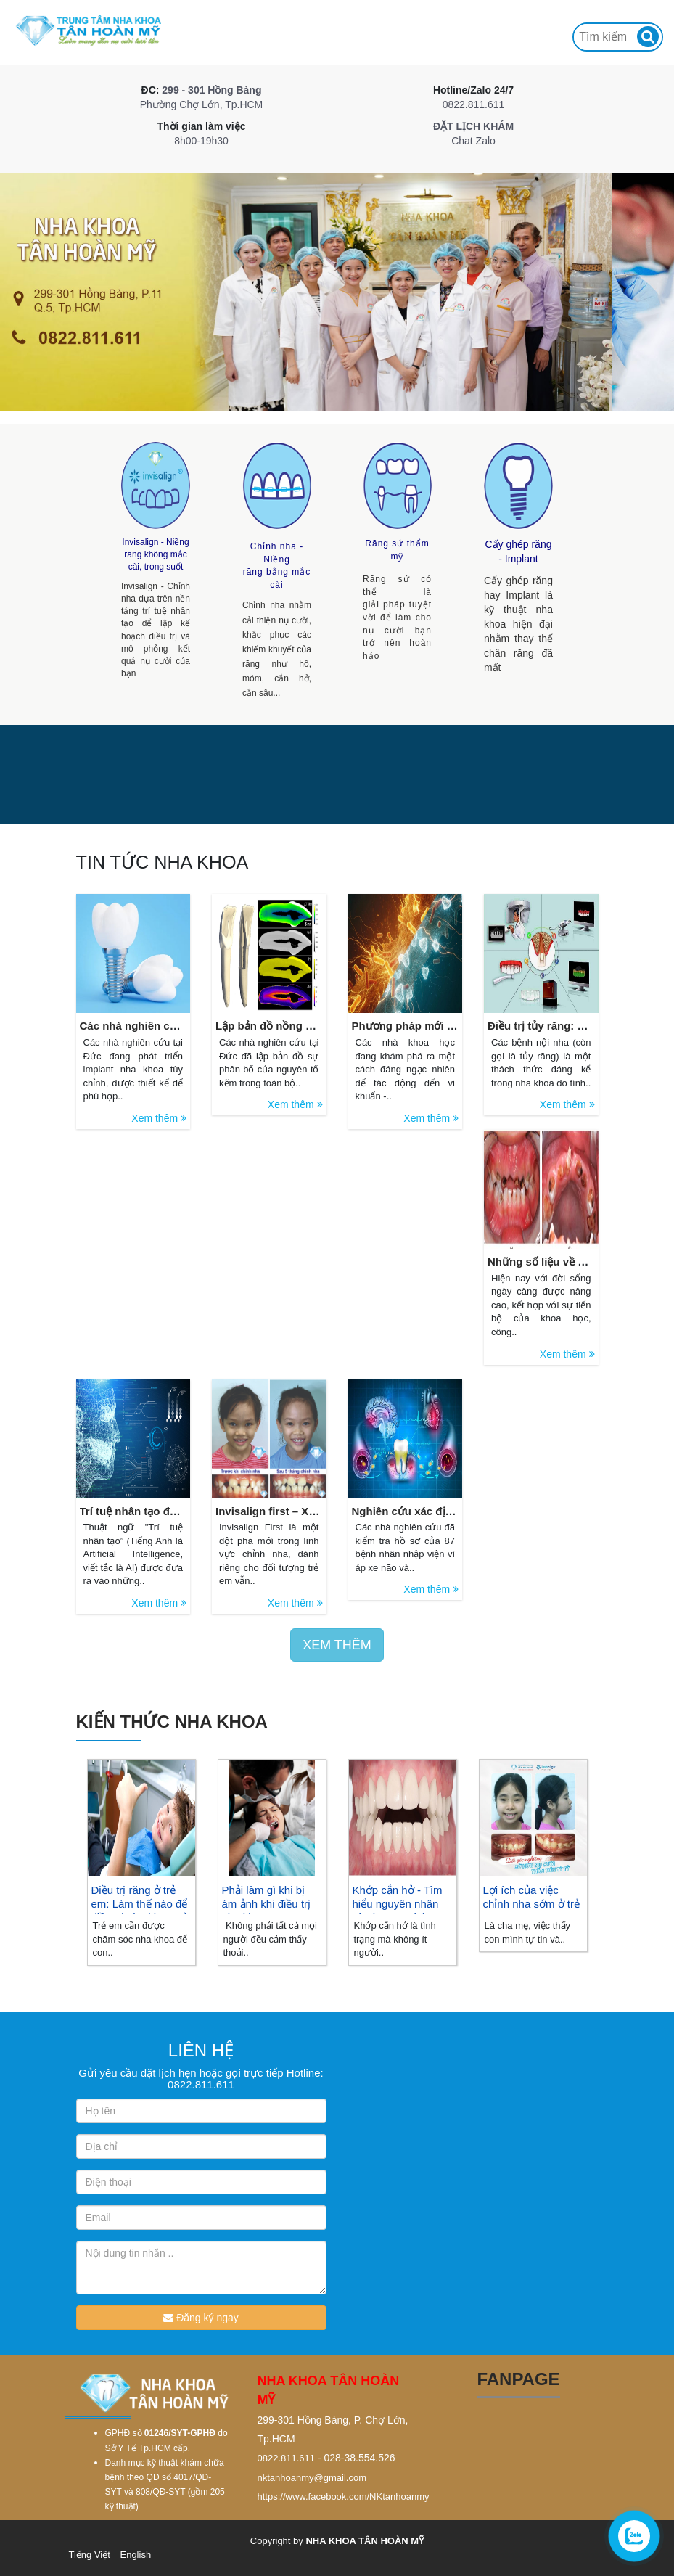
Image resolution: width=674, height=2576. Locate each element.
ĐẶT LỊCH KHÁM (473, 126)
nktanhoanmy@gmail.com (312, 2477)
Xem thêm (158, 1118)
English (135, 2554)
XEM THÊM (337, 1645)
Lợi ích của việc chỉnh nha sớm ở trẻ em (531, 1904)
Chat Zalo (472, 141)
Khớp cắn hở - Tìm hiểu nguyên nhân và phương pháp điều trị (398, 1910)
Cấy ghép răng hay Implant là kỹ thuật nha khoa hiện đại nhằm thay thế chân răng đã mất (516, 624)
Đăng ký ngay (201, 2317)
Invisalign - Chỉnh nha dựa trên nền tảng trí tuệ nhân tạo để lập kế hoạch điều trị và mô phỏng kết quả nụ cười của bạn (157, 629)
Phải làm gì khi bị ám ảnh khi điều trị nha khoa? (266, 1904)
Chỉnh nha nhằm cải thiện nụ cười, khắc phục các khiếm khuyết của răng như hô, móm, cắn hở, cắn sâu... (277, 647)
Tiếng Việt (89, 2554)
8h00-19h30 (200, 141)
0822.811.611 (473, 104)
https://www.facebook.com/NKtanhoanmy (344, 2496)
